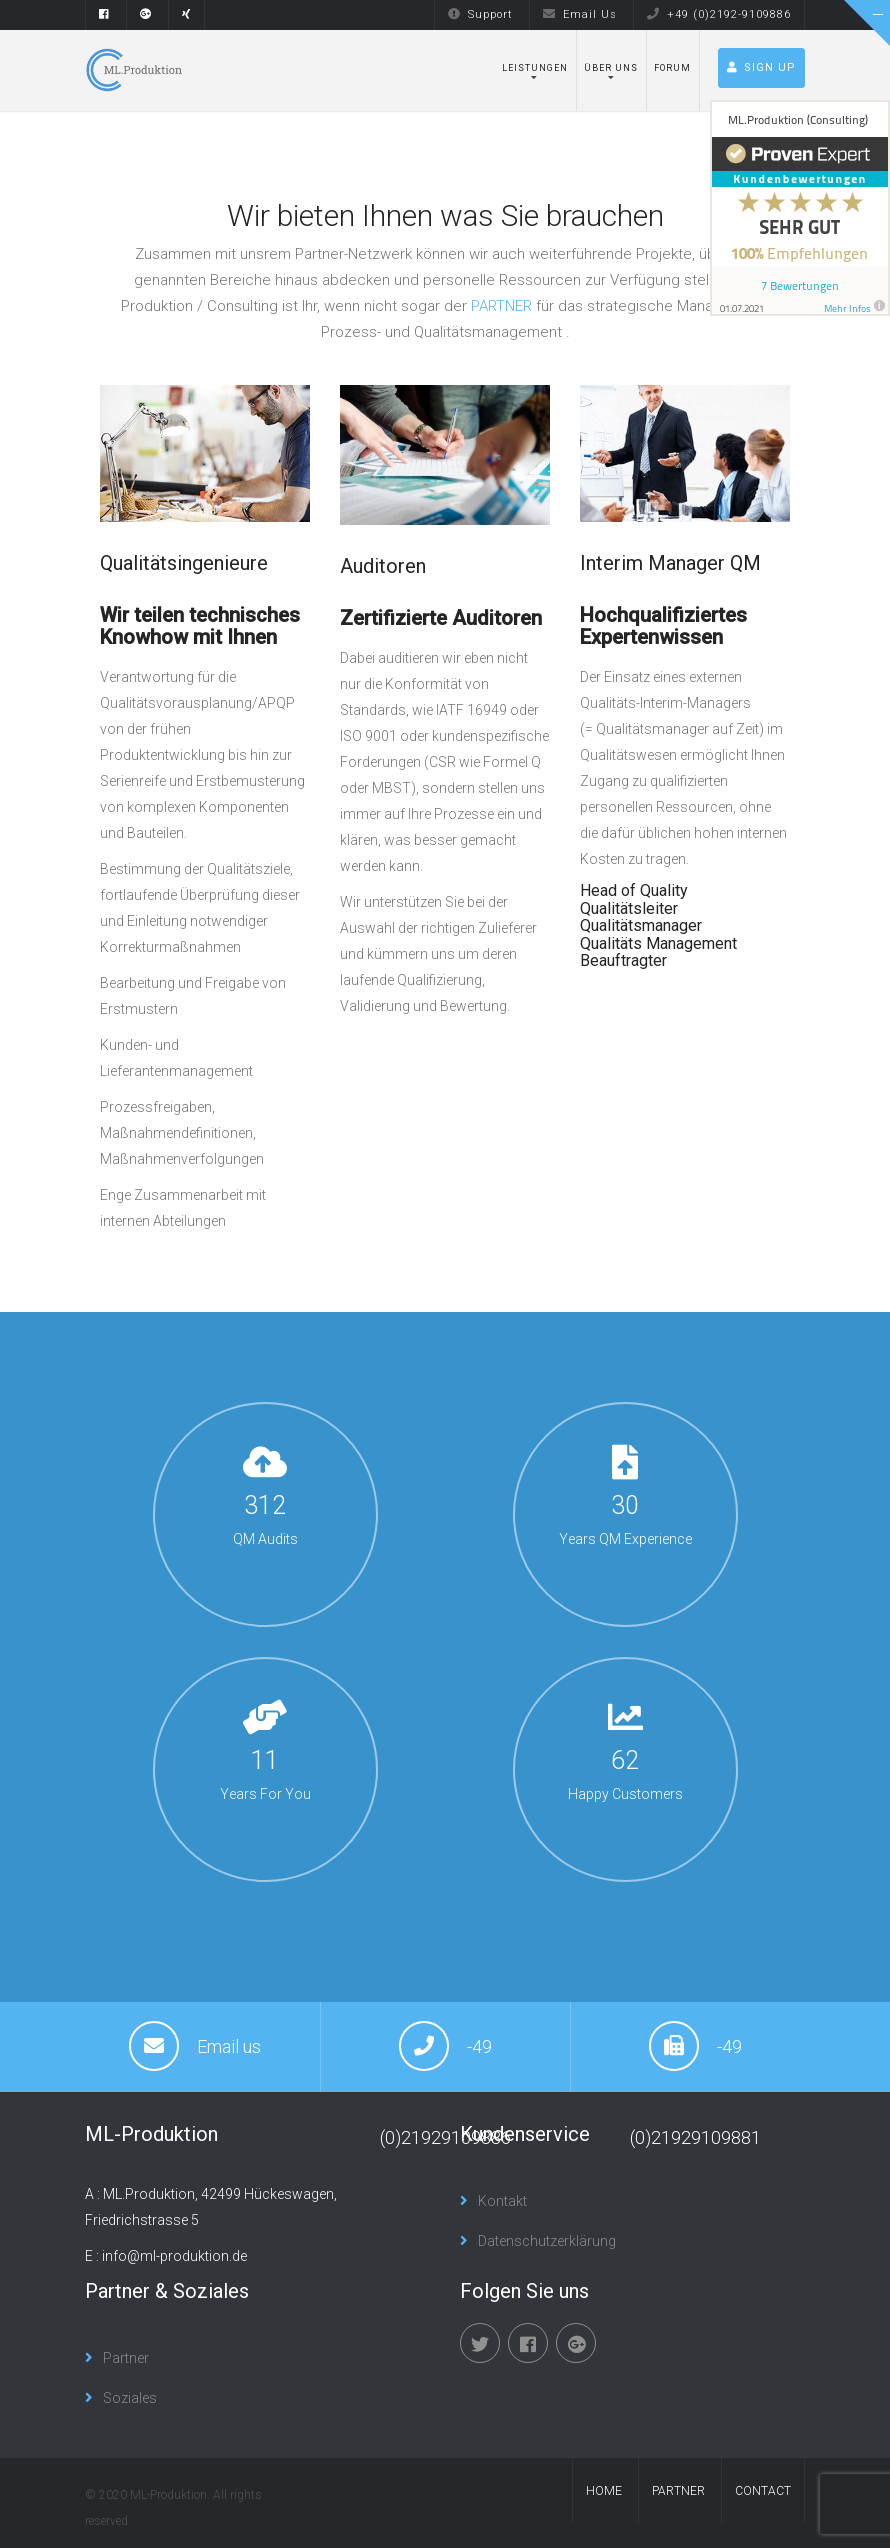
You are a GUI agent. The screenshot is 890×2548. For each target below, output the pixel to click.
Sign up (761, 67)
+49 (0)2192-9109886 (719, 14)
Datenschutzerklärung (547, 2241)
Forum (672, 68)
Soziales (130, 2398)
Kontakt (502, 2201)
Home (604, 2491)
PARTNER (501, 306)
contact (763, 2491)
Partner (126, 2358)
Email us (229, 2046)
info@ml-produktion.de (174, 2256)
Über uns (611, 68)
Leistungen (535, 68)
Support (480, 14)
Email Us (580, 14)
